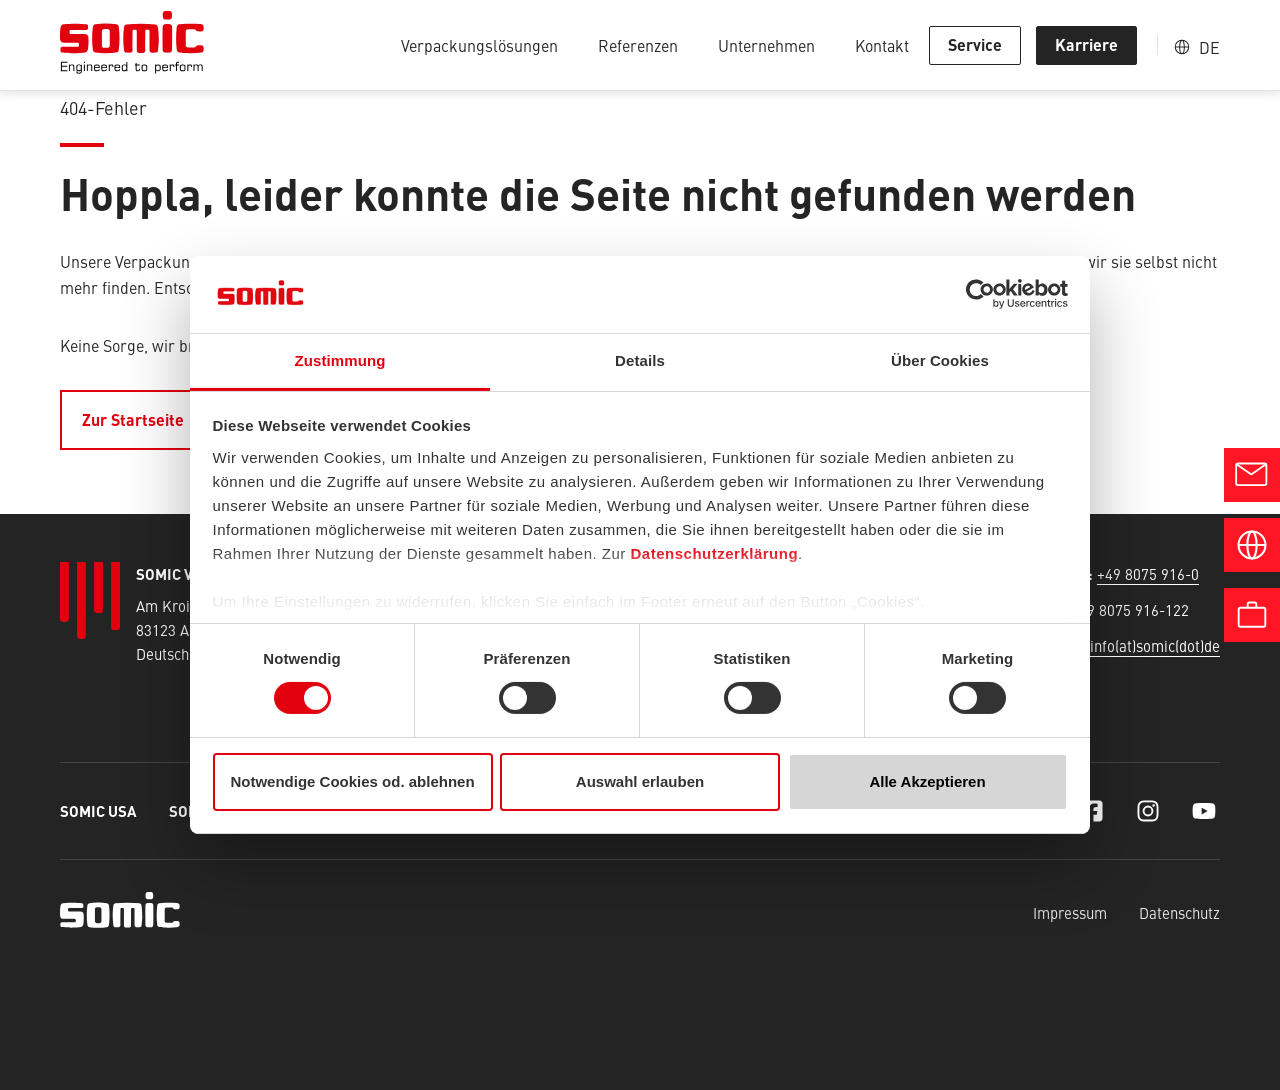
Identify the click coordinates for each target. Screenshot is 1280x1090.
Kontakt (882, 45)
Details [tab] (640, 360)
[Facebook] (1092, 811)
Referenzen (638, 45)
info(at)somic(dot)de (1155, 645)
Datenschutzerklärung (715, 553)
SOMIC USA (98, 810)
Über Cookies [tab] (940, 360)
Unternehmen (766, 45)
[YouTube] (1204, 811)
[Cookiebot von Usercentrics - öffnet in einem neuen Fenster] (980, 294)
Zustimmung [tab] (340, 360)
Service (975, 44)
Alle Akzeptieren (927, 781)
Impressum (1070, 912)
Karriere (1086, 44)
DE (1209, 47)
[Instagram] (1148, 811)
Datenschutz (1179, 912)
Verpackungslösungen (479, 45)
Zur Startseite (133, 419)
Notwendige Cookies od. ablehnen (352, 781)
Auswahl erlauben (640, 781)
